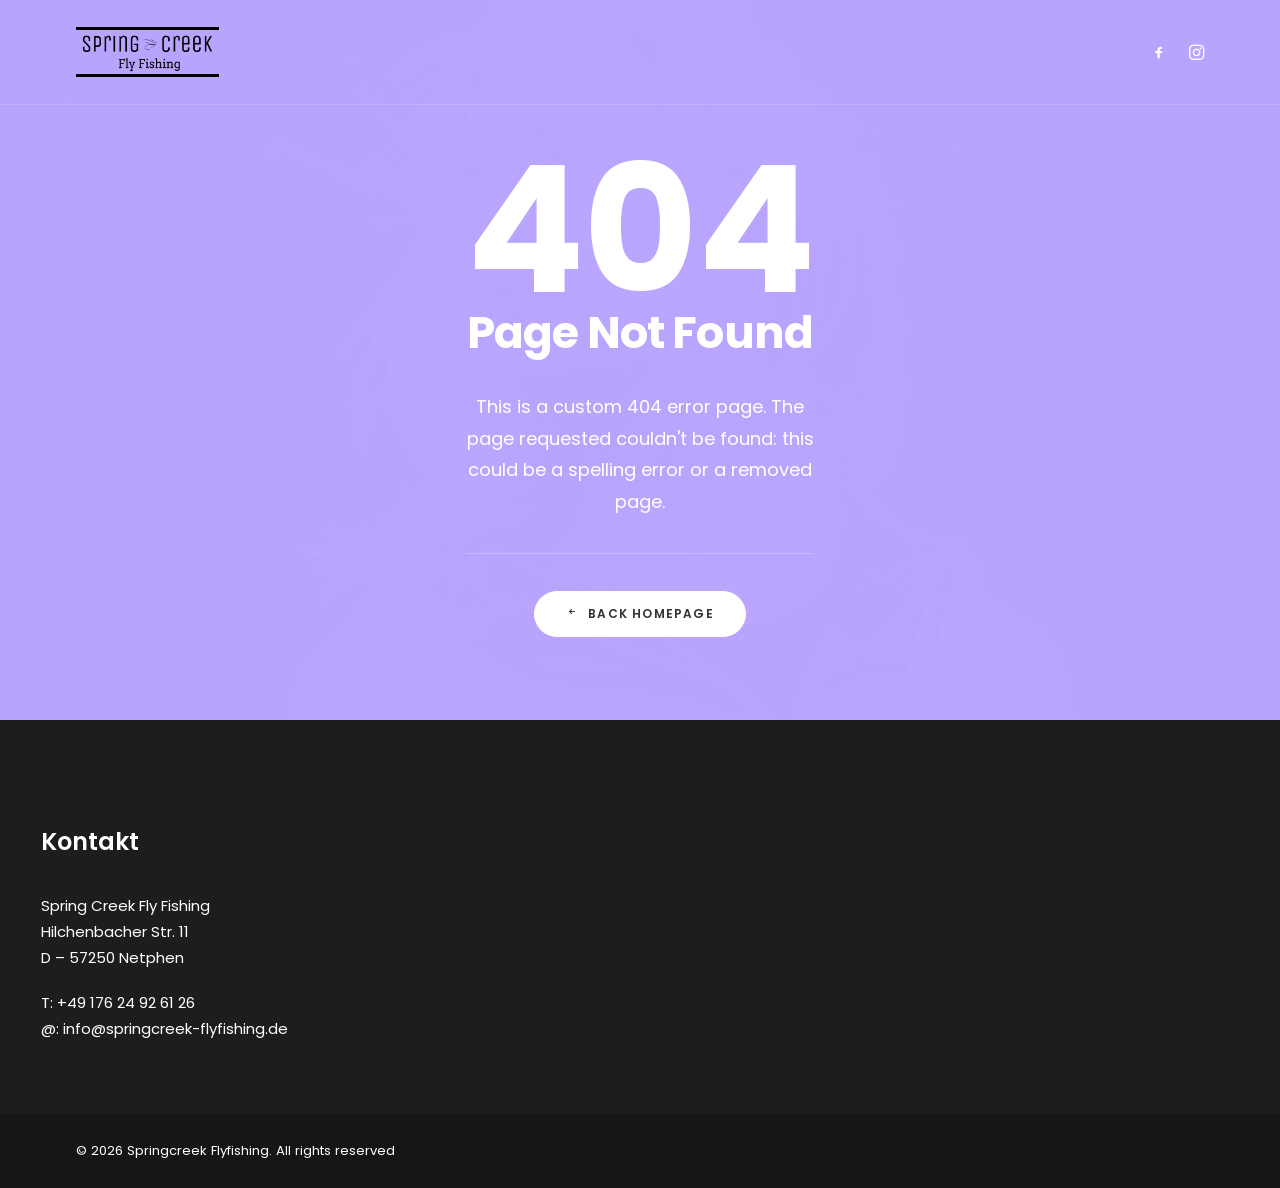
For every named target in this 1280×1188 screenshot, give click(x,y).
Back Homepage (640, 613)
